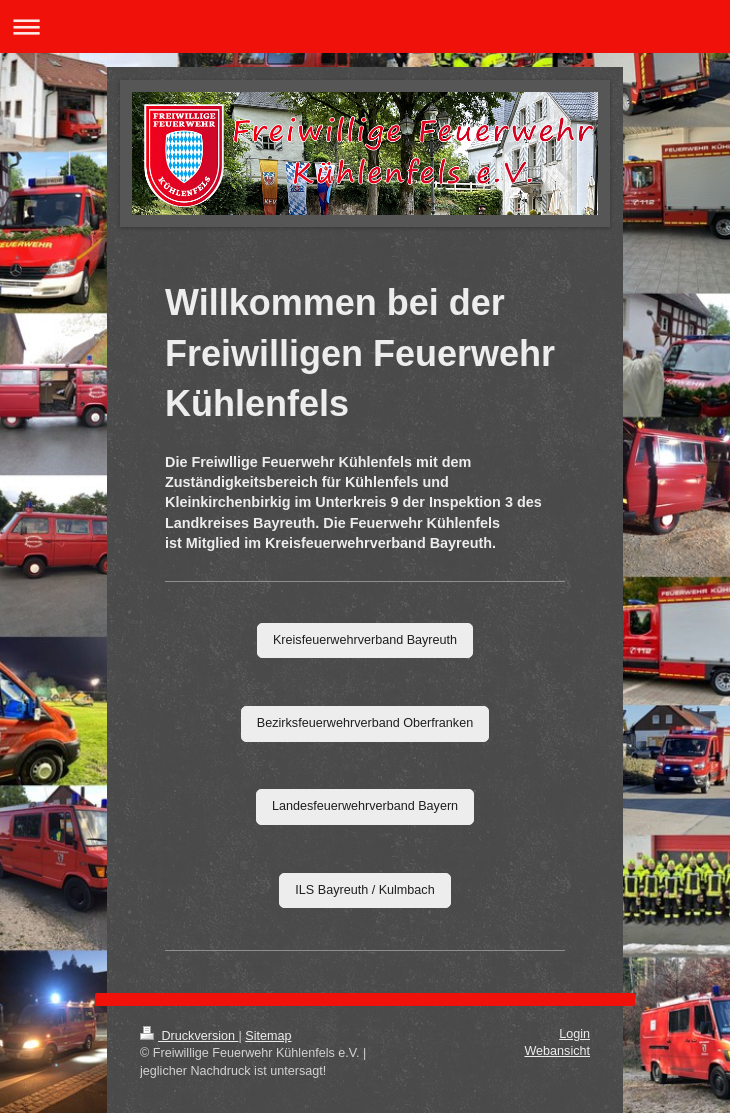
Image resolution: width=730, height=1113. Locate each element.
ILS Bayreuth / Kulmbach (364, 890)
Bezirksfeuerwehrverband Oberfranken (365, 723)
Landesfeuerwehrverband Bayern (365, 806)
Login (574, 1034)
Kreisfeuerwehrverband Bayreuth (365, 640)
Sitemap (268, 1036)
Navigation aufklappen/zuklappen (365, 26)
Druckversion (189, 1036)
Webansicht (557, 1051)
